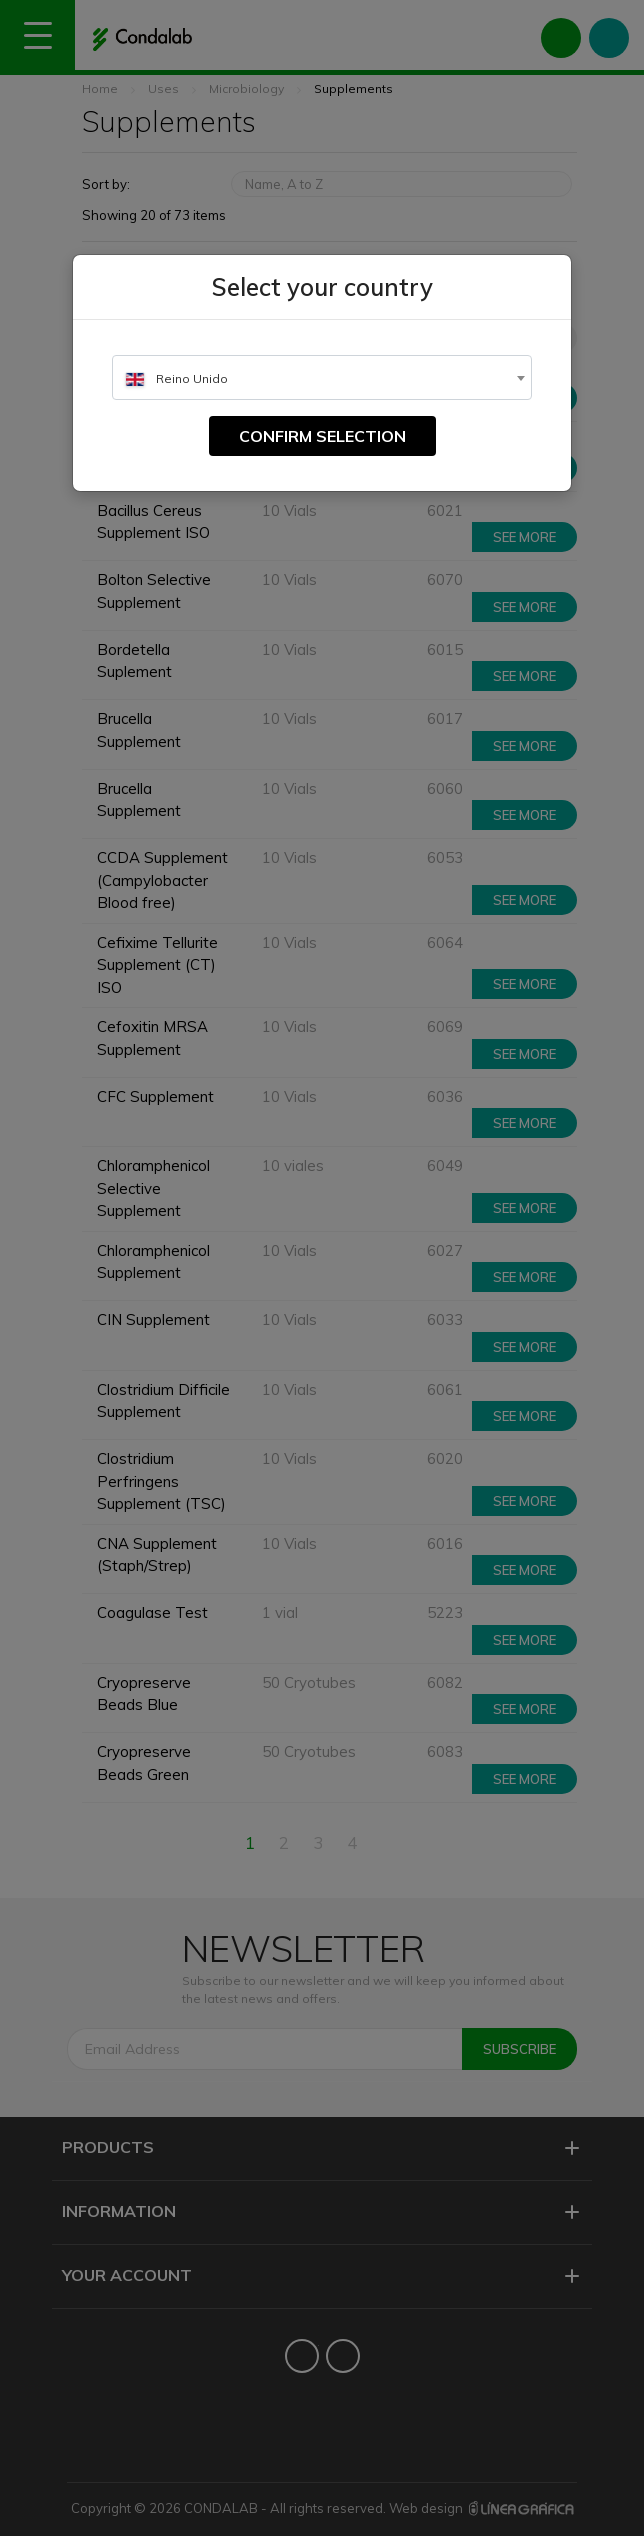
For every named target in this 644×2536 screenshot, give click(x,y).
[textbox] (322, 378)
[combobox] (322, 377)
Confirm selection (322, 436)
